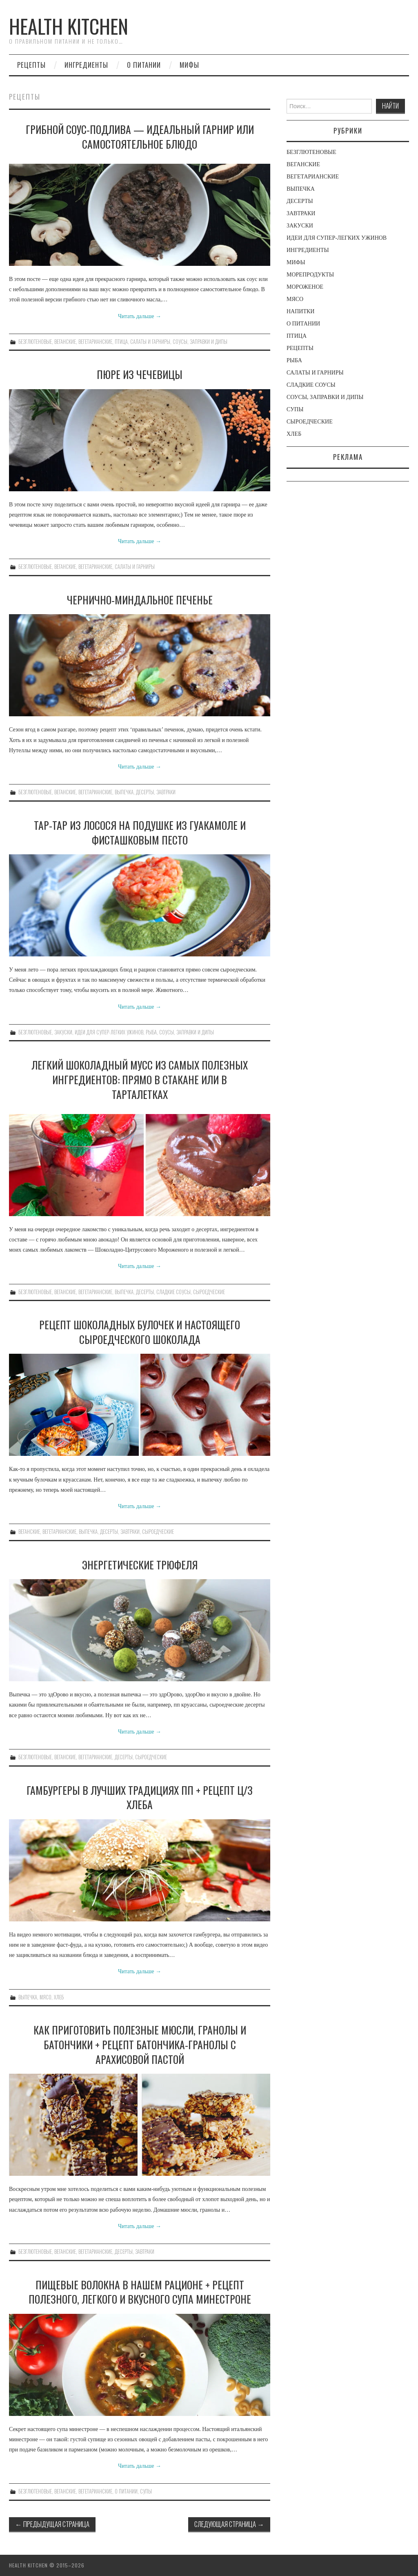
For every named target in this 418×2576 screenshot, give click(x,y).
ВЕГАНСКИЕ (65, 341)
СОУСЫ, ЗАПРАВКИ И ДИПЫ (200, 341)
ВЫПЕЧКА (124, 792)
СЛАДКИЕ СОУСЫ (173, 1292)
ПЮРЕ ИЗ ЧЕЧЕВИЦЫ (139, 374)
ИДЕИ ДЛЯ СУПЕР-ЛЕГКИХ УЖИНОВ (109, 1032)
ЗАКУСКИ (63, 1032)
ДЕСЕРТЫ (145, 792)
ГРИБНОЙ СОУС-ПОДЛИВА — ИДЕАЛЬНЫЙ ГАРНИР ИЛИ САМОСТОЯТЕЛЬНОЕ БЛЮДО (140, 136)
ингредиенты (86, 65)
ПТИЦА (121, 341)
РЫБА (151, 1032)
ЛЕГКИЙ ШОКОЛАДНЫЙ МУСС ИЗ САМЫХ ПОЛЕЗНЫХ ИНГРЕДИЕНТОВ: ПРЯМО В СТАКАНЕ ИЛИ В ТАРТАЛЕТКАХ (139, 1079)
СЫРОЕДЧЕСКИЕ (209, 1292)
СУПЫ (146, 2491)
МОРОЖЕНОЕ (305, 287)
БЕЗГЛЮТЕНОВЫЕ (35, 341)
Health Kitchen (68, 25)
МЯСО (45, 1997)
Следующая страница (229, 2524)
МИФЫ (189, 65)
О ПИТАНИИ (144, 65)
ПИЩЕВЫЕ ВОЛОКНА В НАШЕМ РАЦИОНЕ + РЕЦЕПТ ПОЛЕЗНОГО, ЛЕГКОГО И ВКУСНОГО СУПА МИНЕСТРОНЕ (140, 2292)
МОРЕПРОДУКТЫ (310, 275)
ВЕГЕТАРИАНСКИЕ (95, 341)
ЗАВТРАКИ (166, 792)
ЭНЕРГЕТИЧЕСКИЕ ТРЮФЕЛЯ (140, 1564)
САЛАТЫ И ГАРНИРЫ (150, 341)
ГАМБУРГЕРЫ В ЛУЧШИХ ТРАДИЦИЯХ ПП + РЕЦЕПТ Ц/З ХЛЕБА (140, 1797)
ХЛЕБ (59, 1997)
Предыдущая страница (52, 2524)
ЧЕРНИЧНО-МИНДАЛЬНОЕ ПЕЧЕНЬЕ (140, 599)
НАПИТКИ (300, 311)
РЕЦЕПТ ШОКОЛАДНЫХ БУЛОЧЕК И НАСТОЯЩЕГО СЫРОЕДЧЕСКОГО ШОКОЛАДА (139, 1332)
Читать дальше (139, 316)
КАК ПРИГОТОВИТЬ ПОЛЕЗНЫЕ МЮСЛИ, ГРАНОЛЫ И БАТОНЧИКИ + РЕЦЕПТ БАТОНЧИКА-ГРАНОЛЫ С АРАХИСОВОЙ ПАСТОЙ (139, 2044)
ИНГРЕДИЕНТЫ (308, 250)
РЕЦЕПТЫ (300, 348)
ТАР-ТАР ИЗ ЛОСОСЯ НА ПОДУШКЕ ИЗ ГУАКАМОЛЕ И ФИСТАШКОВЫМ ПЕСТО (140, 832)
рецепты (31, 65)
